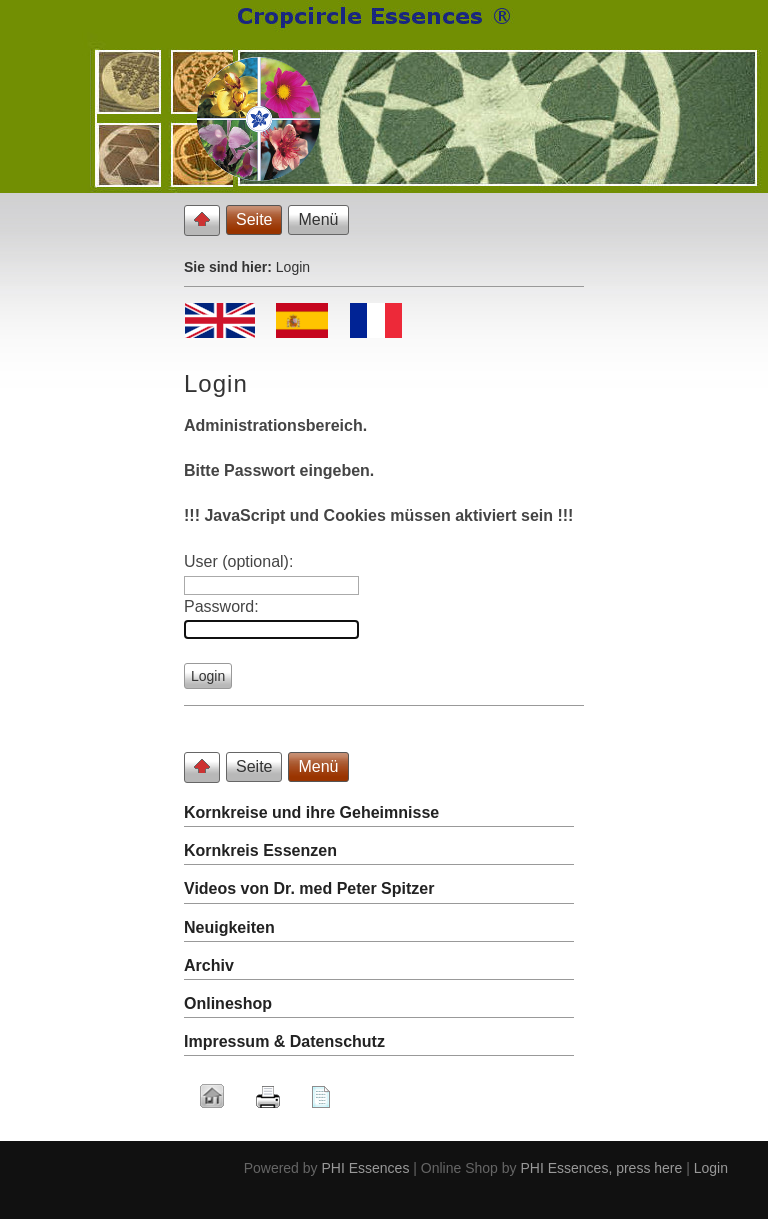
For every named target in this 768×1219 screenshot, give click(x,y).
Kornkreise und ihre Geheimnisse (311, 812)
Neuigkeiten (229, 927)
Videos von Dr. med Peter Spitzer (309, 888)
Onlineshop (228, 1003)
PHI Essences (365, 1168)
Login (711, 1168)
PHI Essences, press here (601, 1168)
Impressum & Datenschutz (284, 1041)
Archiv (209, 965)
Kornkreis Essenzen (260, 850)
